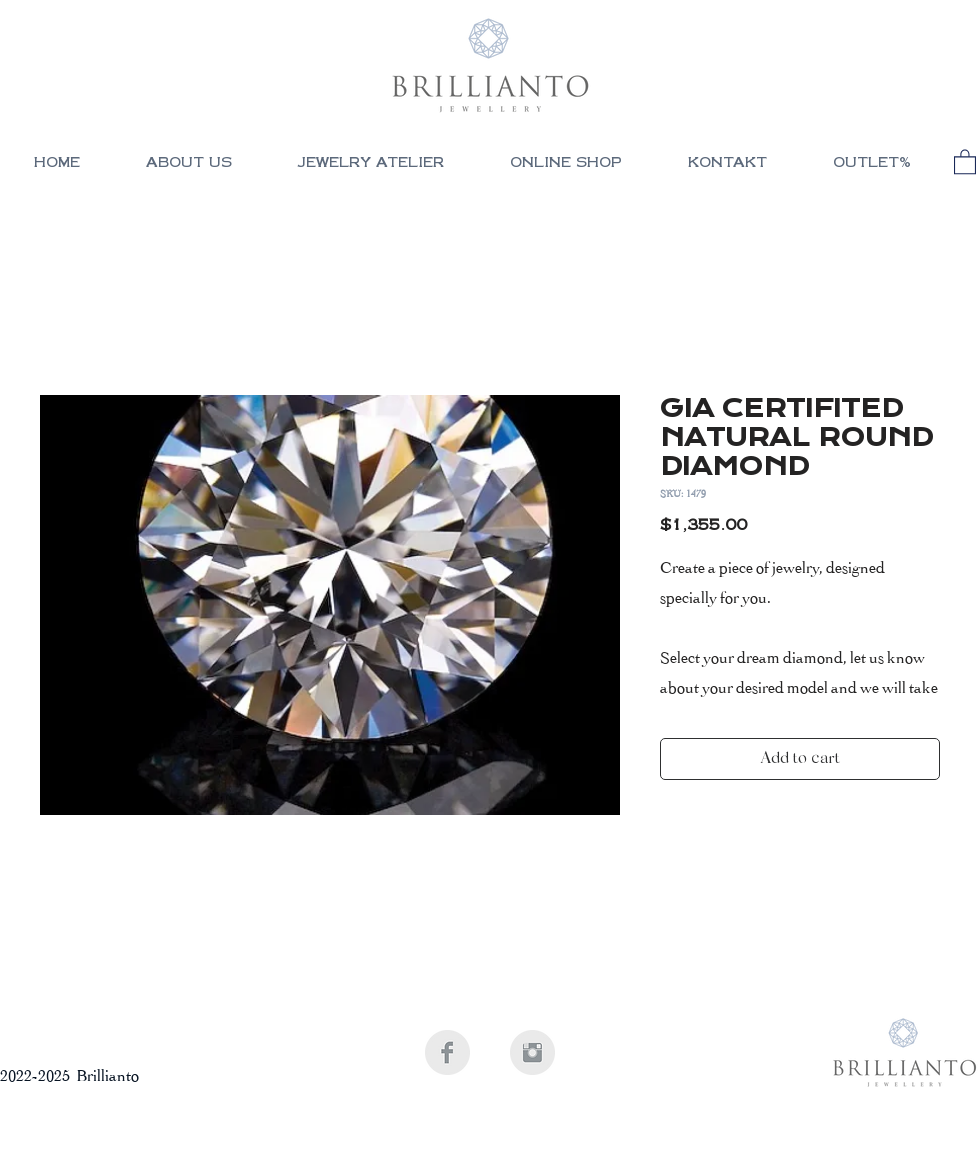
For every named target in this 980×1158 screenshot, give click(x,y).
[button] (566, 165)
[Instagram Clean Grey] (532, 1052)
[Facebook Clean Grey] (447, 1052)
